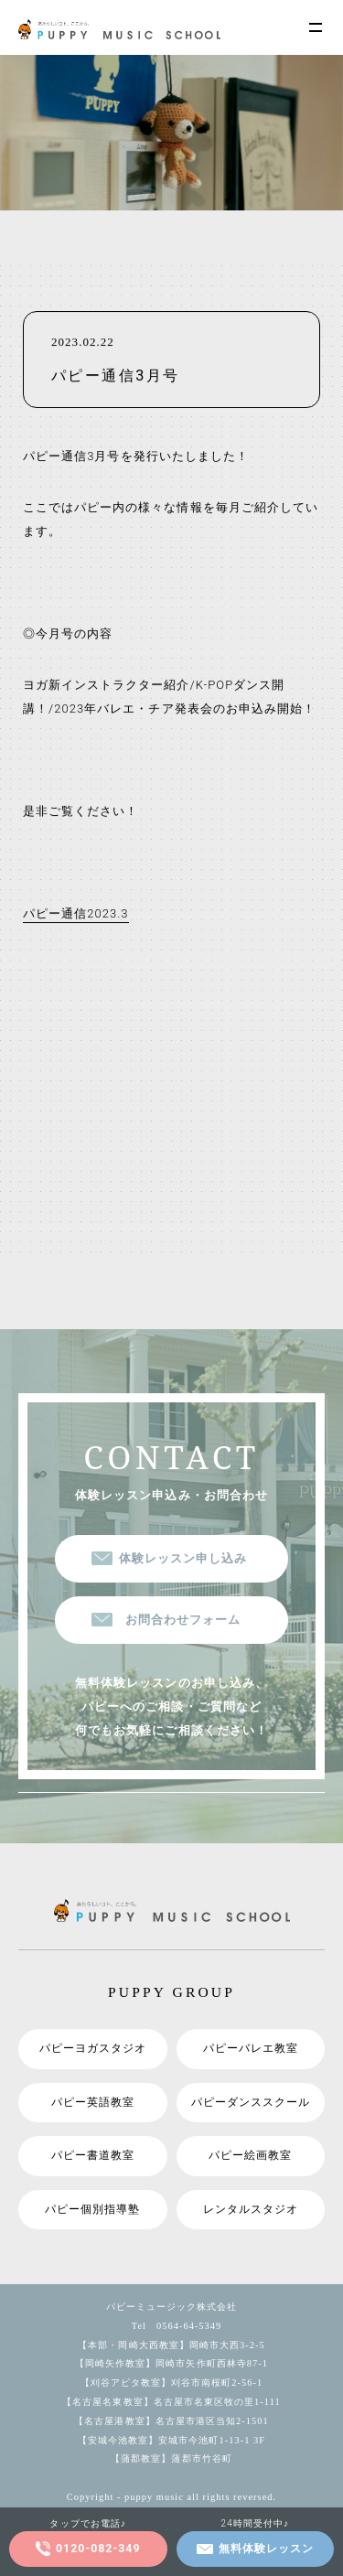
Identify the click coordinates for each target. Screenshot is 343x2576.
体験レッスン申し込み (183, 1558)
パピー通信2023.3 (76, 914)
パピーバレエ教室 (250, 2048)
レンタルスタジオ (250, 2209)
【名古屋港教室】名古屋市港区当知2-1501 (171, 2421)
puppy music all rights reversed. (200, 2497)
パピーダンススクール (250, 2102)
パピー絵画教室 (250, 2155)
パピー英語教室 (92, 2102)
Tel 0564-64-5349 (172, 2326)
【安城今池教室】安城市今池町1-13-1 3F (171, 2440)
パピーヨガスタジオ (92, 2048)
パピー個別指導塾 (92, 2209)
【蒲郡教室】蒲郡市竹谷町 (171, 2459)
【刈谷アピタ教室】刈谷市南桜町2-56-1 (171, 2382)
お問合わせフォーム (183, 1619)
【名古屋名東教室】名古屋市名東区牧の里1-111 (171, 2402)
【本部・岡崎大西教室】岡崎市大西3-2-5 (171, 2345)
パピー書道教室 (92, 2155)
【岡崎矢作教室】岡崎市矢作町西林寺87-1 (171, 2364)
